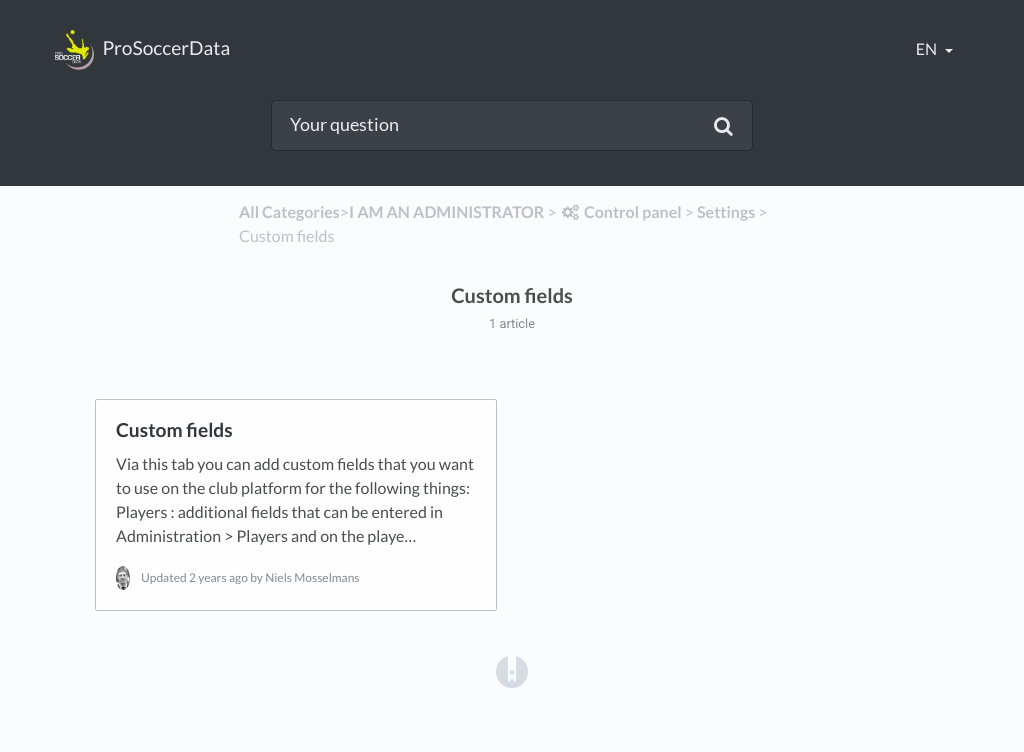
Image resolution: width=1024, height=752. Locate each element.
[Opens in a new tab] (512, 670)
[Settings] (726, 212)
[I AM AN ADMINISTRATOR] (446, 212)
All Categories (289, 212)
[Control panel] (621, 212)
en (928, 49)
